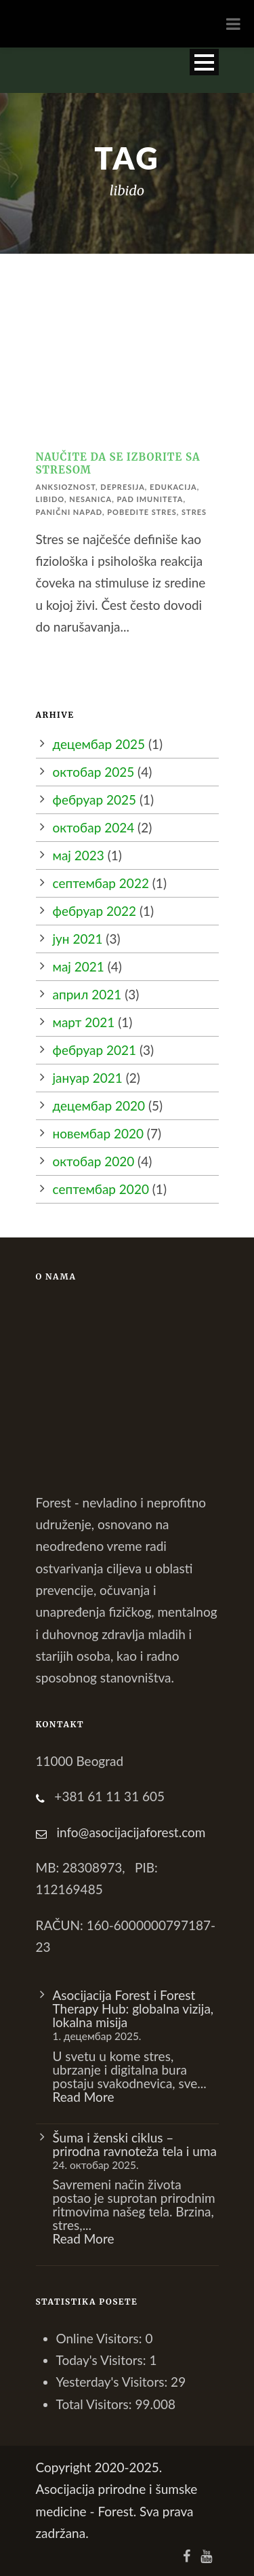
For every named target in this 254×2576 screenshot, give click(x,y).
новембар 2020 (98, 1133)
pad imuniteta (150, 499)
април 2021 (87, 994)
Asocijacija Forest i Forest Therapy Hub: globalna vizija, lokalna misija (133, 2008)
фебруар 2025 (95, 799)
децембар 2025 (99, 744)
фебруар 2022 (95, 911)
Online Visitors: (101, 2338)
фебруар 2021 (95, 1050)
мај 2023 (78, 855)
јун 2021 (78, 938)
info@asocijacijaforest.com (130, 1832)
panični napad (69, 511)
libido (50, 499)
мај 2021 (78, 966)
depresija (122, 486)
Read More (83, 2096)
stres (194, 511)
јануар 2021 (88, 1077)
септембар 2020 (101, 1189)
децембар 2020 (99, 1105)
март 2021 (84, 1022)
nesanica (90, 499)
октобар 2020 (94, 1161)
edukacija (173, 486)
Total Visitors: (95, 2404)
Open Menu (204, 62)
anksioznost (66, 486)
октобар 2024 (94, 827)
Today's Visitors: (103, 2360)
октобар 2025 (94, 772)
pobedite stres (142, 511)
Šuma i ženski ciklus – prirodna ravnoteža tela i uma (135, 2144)
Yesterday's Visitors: (113, 2381)
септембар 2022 (101, 883)
